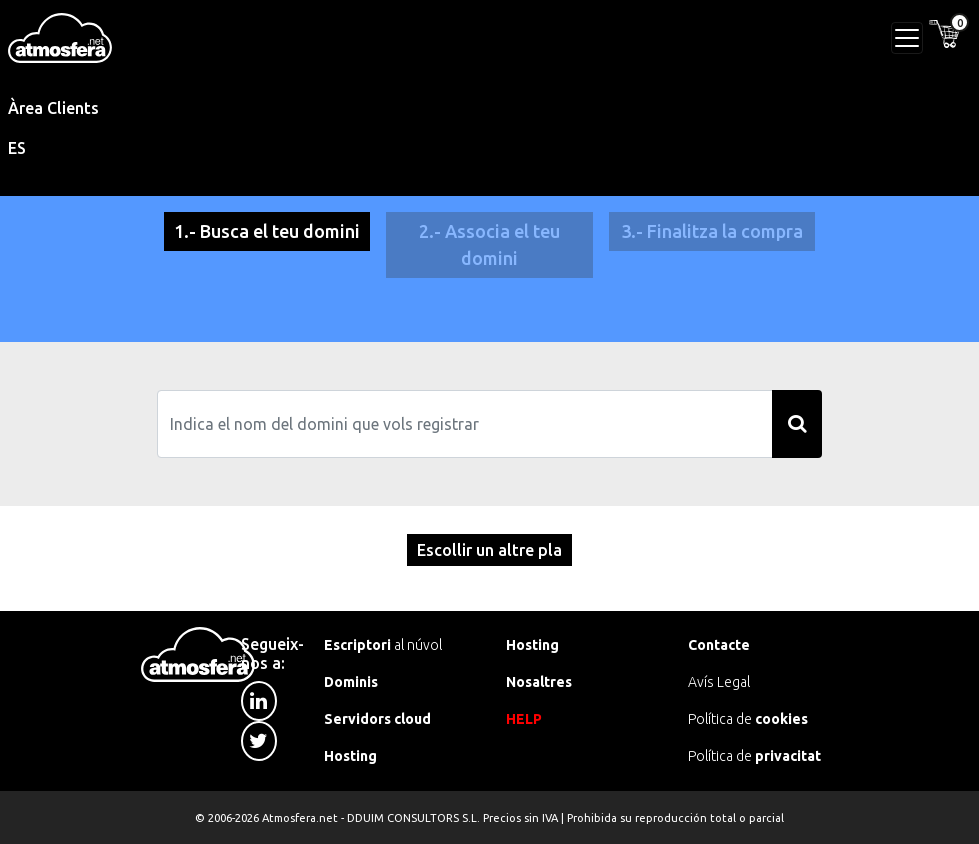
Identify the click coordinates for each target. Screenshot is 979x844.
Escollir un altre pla (489, 550)
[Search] (465, 424)
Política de (748, 719)
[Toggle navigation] (907, 38)
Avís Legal (719, 682)
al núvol (383, 645)
